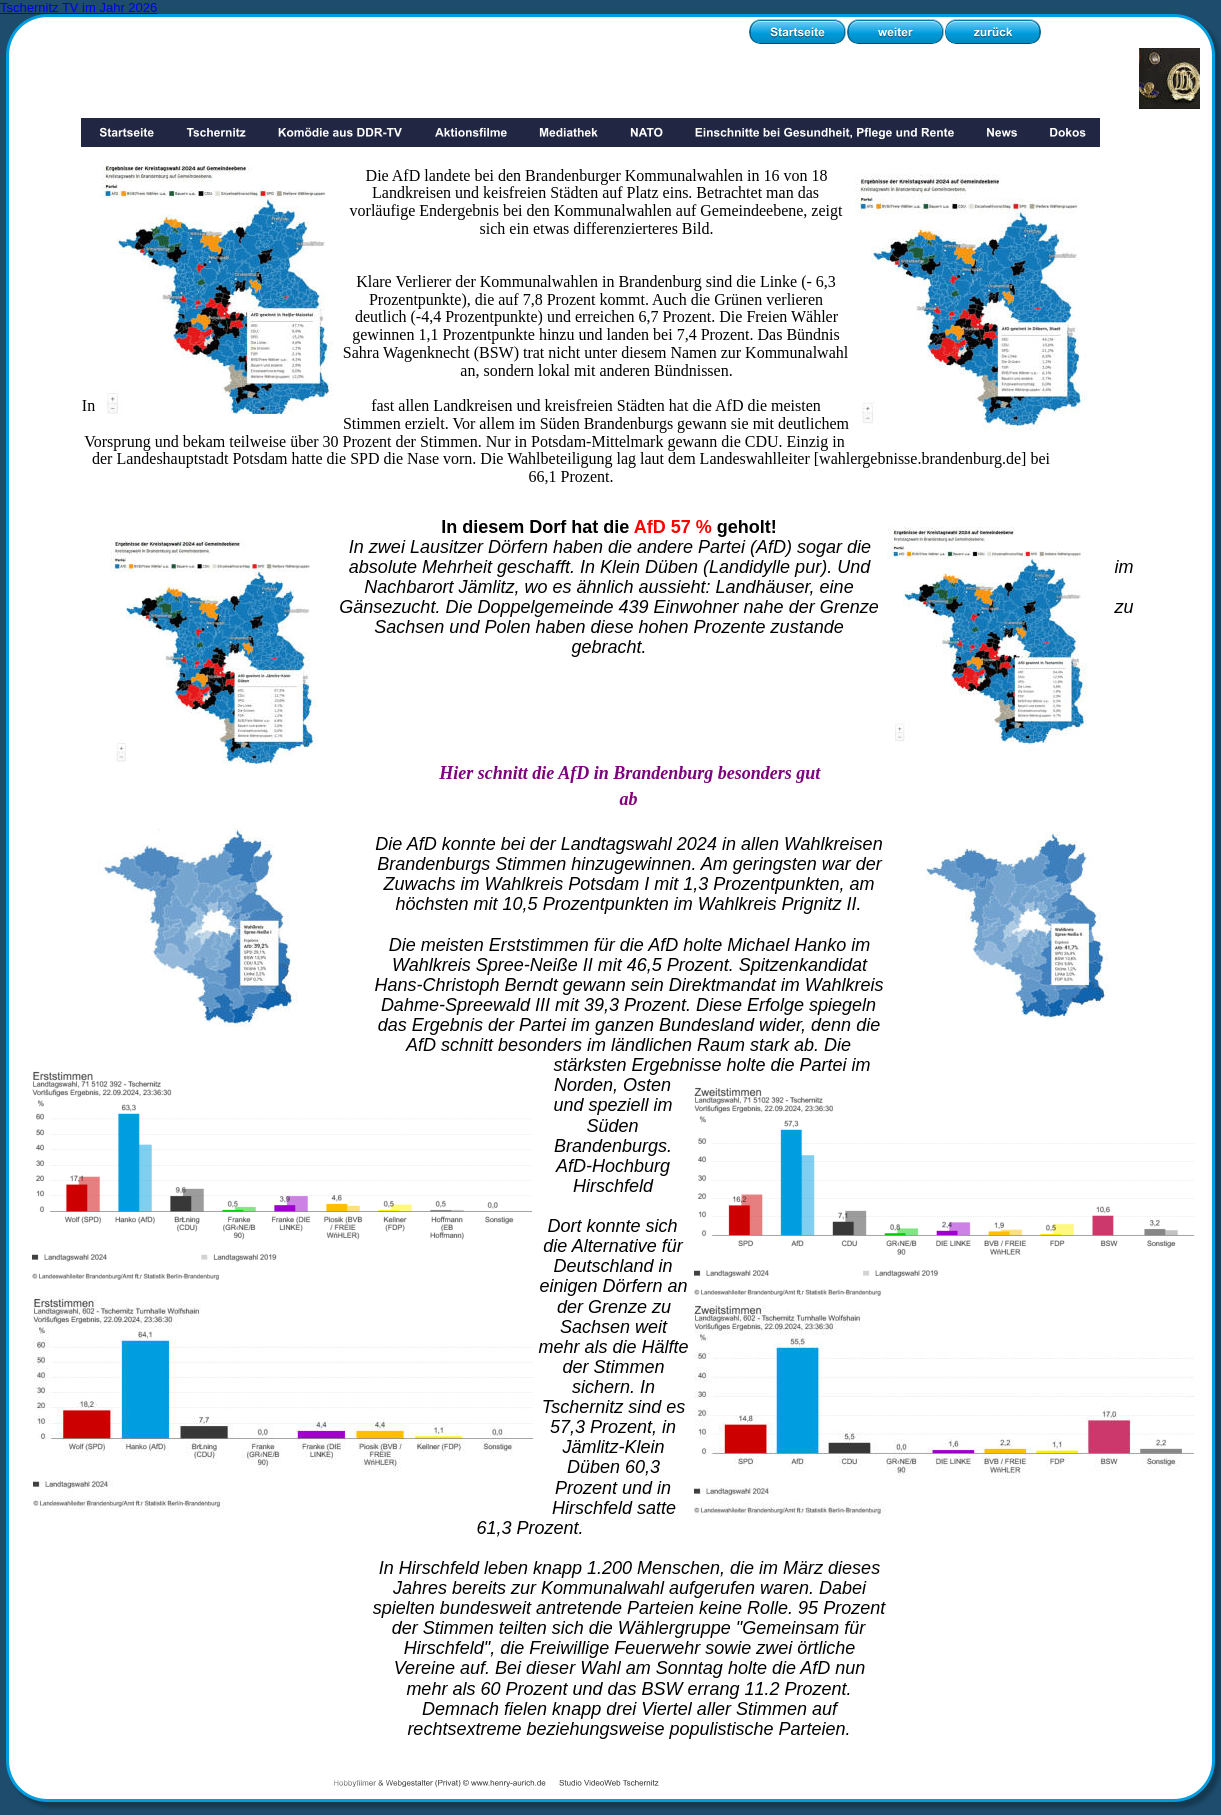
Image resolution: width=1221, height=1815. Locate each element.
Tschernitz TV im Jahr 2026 (78, 7)
